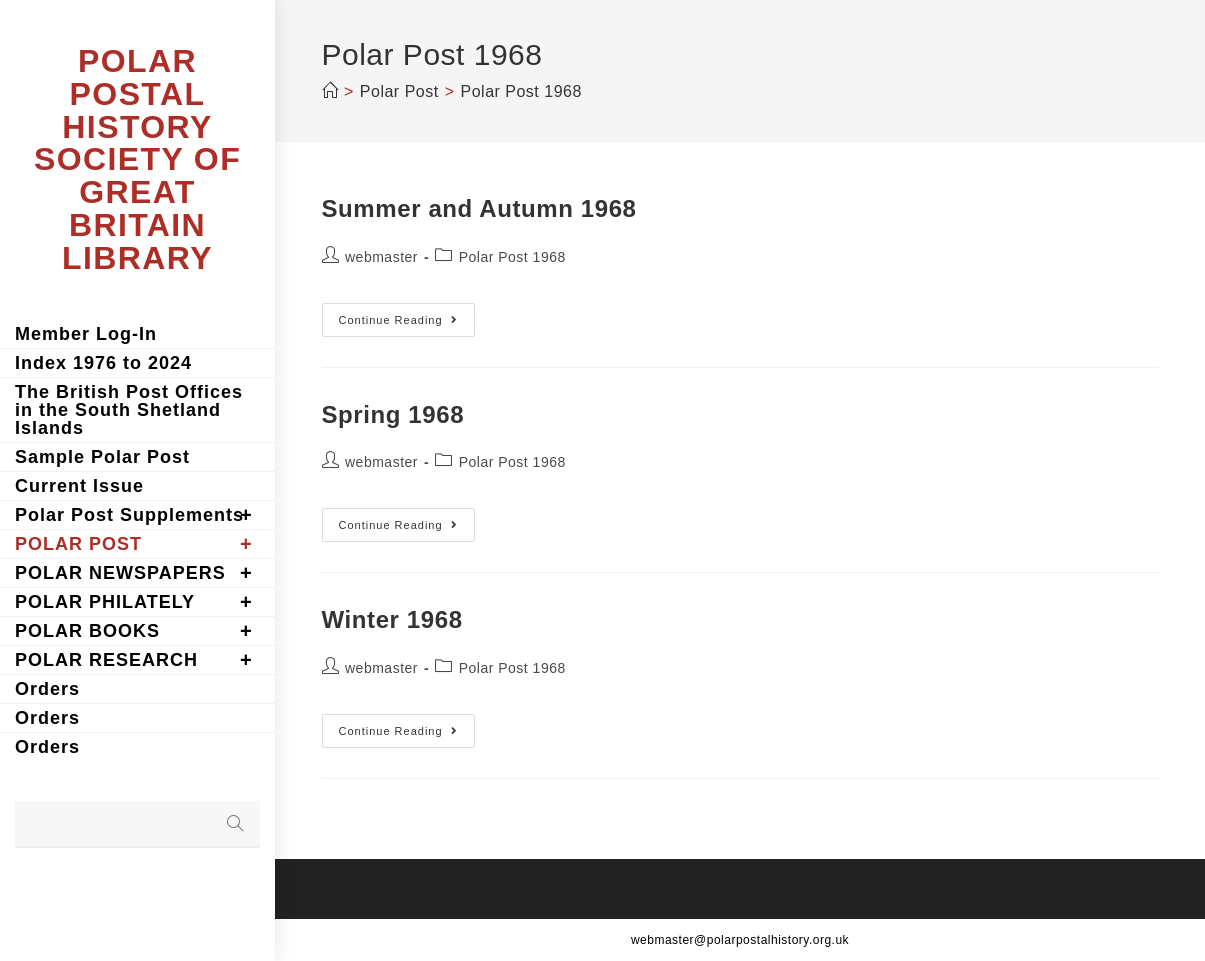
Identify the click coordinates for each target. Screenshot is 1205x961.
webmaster (381, 257)
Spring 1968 (393, 414)
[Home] (330, 91)
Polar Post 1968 (512, 257)
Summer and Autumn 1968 (479, 208)
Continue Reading (407, 324)
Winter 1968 (392, 619)
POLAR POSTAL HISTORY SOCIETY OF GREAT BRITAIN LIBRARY (137, 159)
